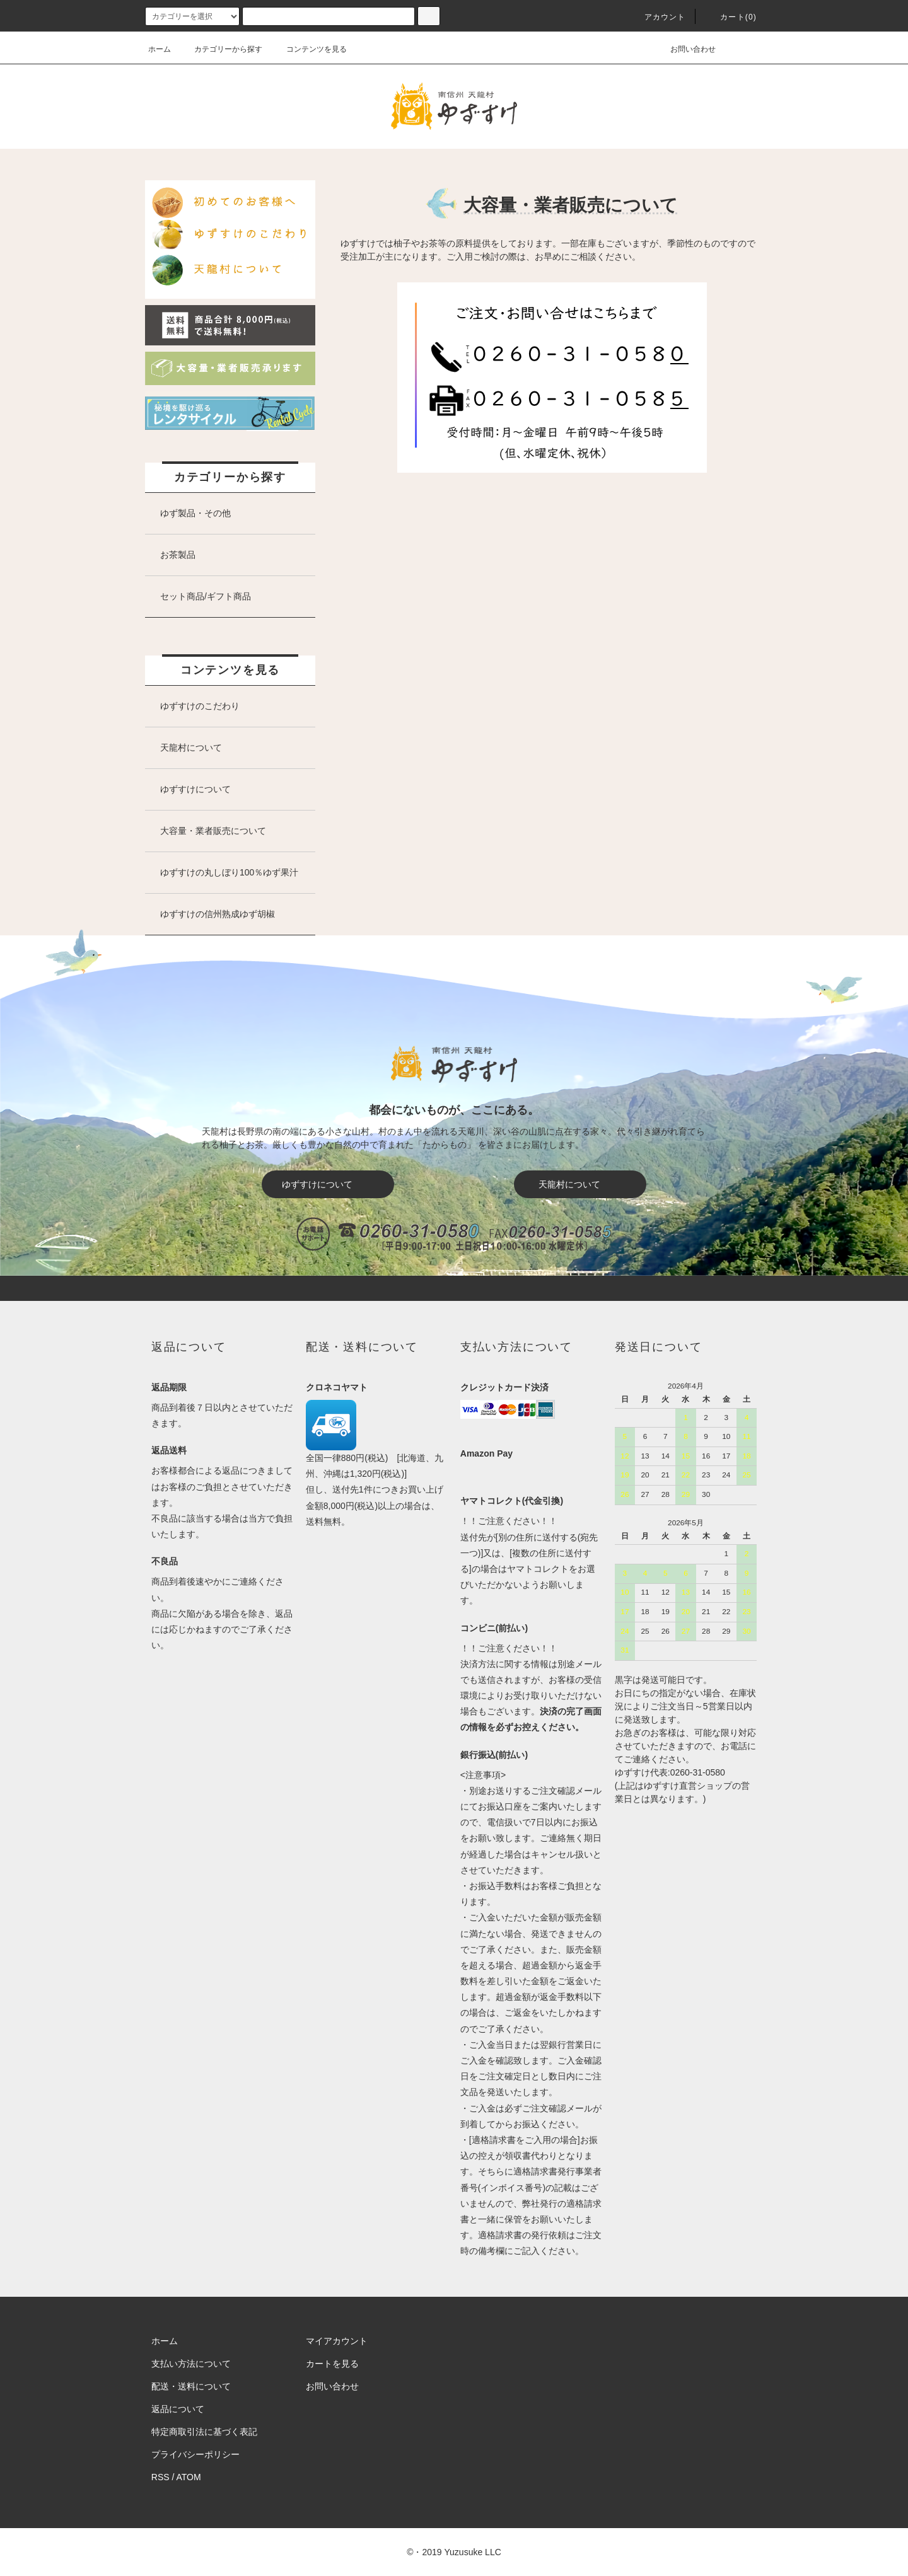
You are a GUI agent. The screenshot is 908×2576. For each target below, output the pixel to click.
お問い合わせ (685, 49)
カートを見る (332, 2364)
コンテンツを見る (309, 49)
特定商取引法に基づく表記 (204, 2432)
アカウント (657, 17)
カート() (731, 17)
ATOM (189, 2477)
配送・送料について (191, 2386)
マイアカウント (337, 2341)
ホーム (159, 49)
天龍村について (587, 1184)
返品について (177, 2409)
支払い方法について (191, 2364)
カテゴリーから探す (220, 49)
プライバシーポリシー (195, 2454)
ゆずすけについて (333, 1184)
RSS (160, 2477)
